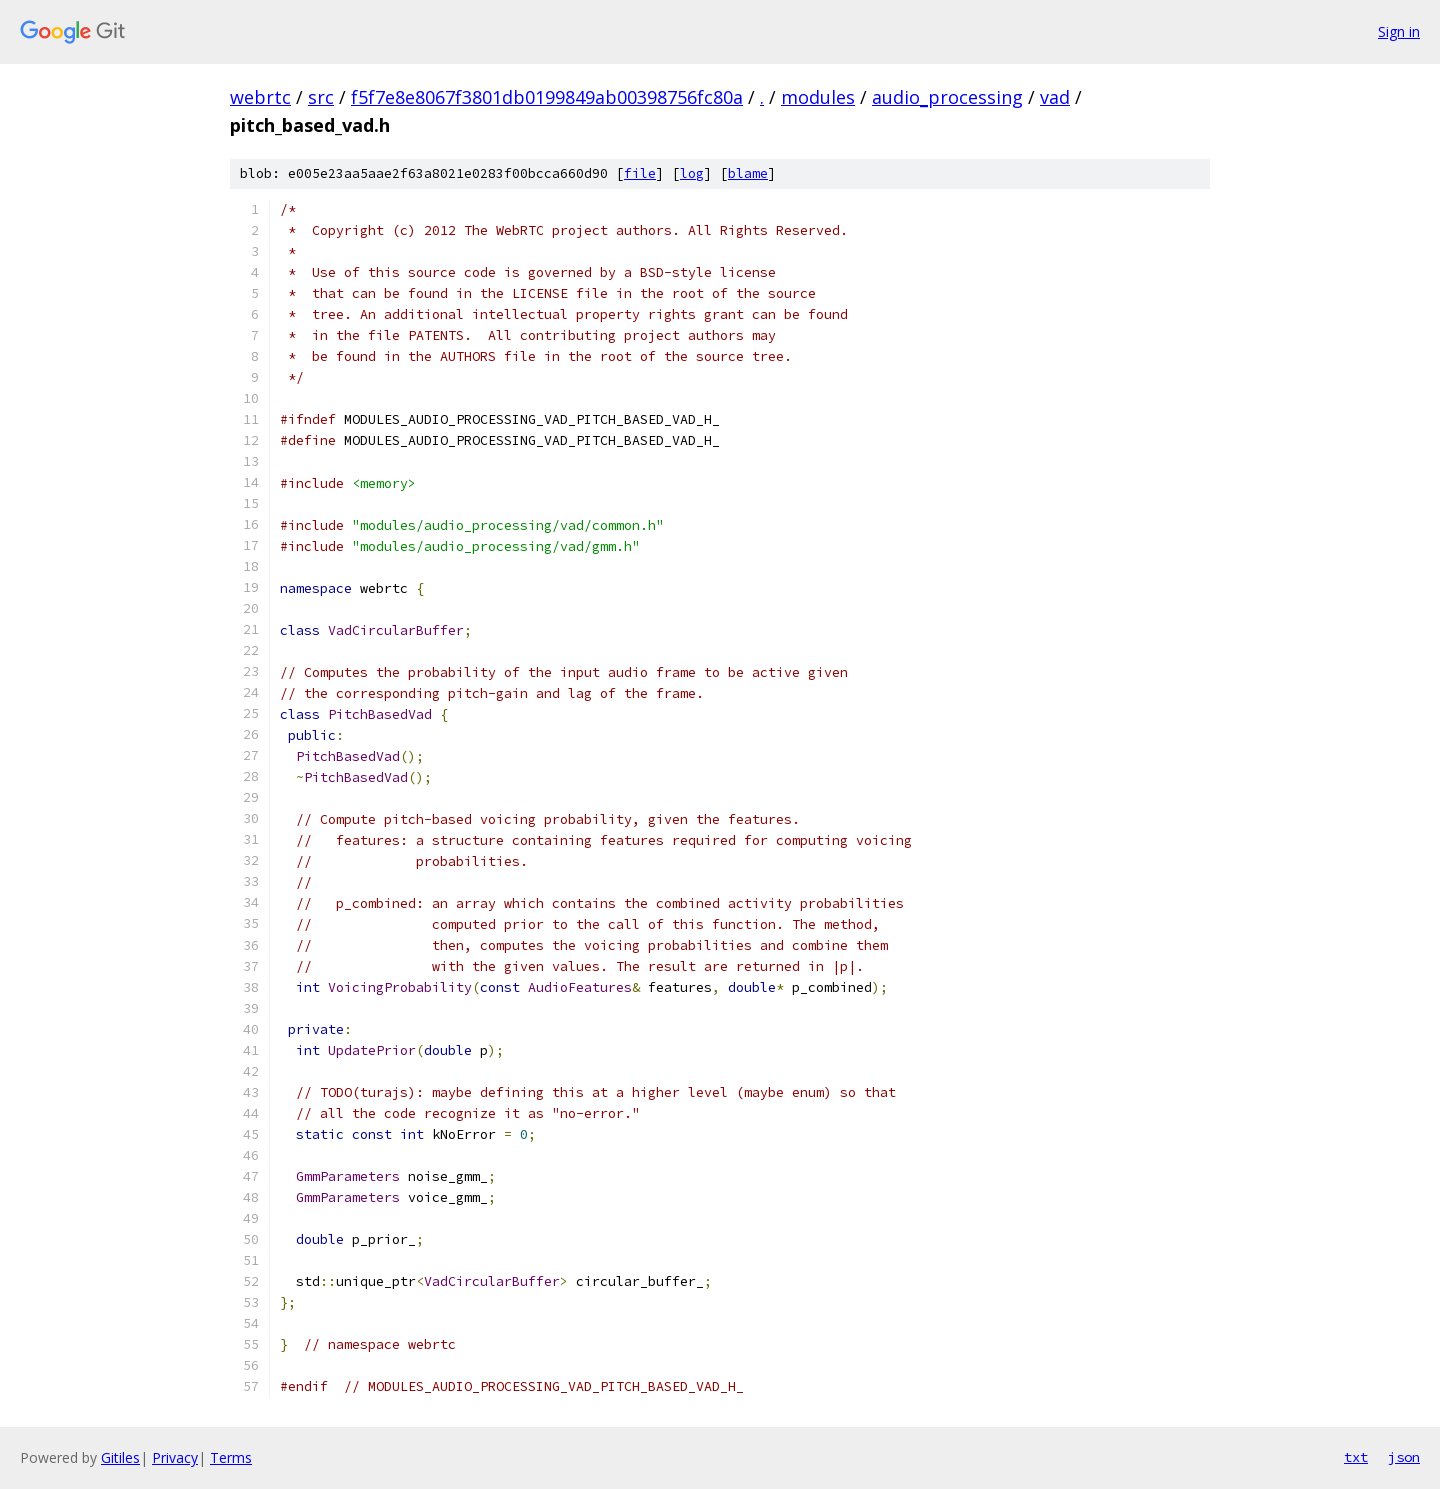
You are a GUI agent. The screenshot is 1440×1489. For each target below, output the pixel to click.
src (321, 97)
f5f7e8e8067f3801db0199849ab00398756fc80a (547, 97)
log (692, 173)
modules (818, 97)
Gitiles (120, 1457)
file (640, 173)
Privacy (175, 1457)
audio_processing (947, 97)
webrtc (260, 97)
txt (1356, 1457)
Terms (231, 1457)
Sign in (1399, 31)
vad (1055, 97)
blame (748, 173)
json (1404, 1457)
